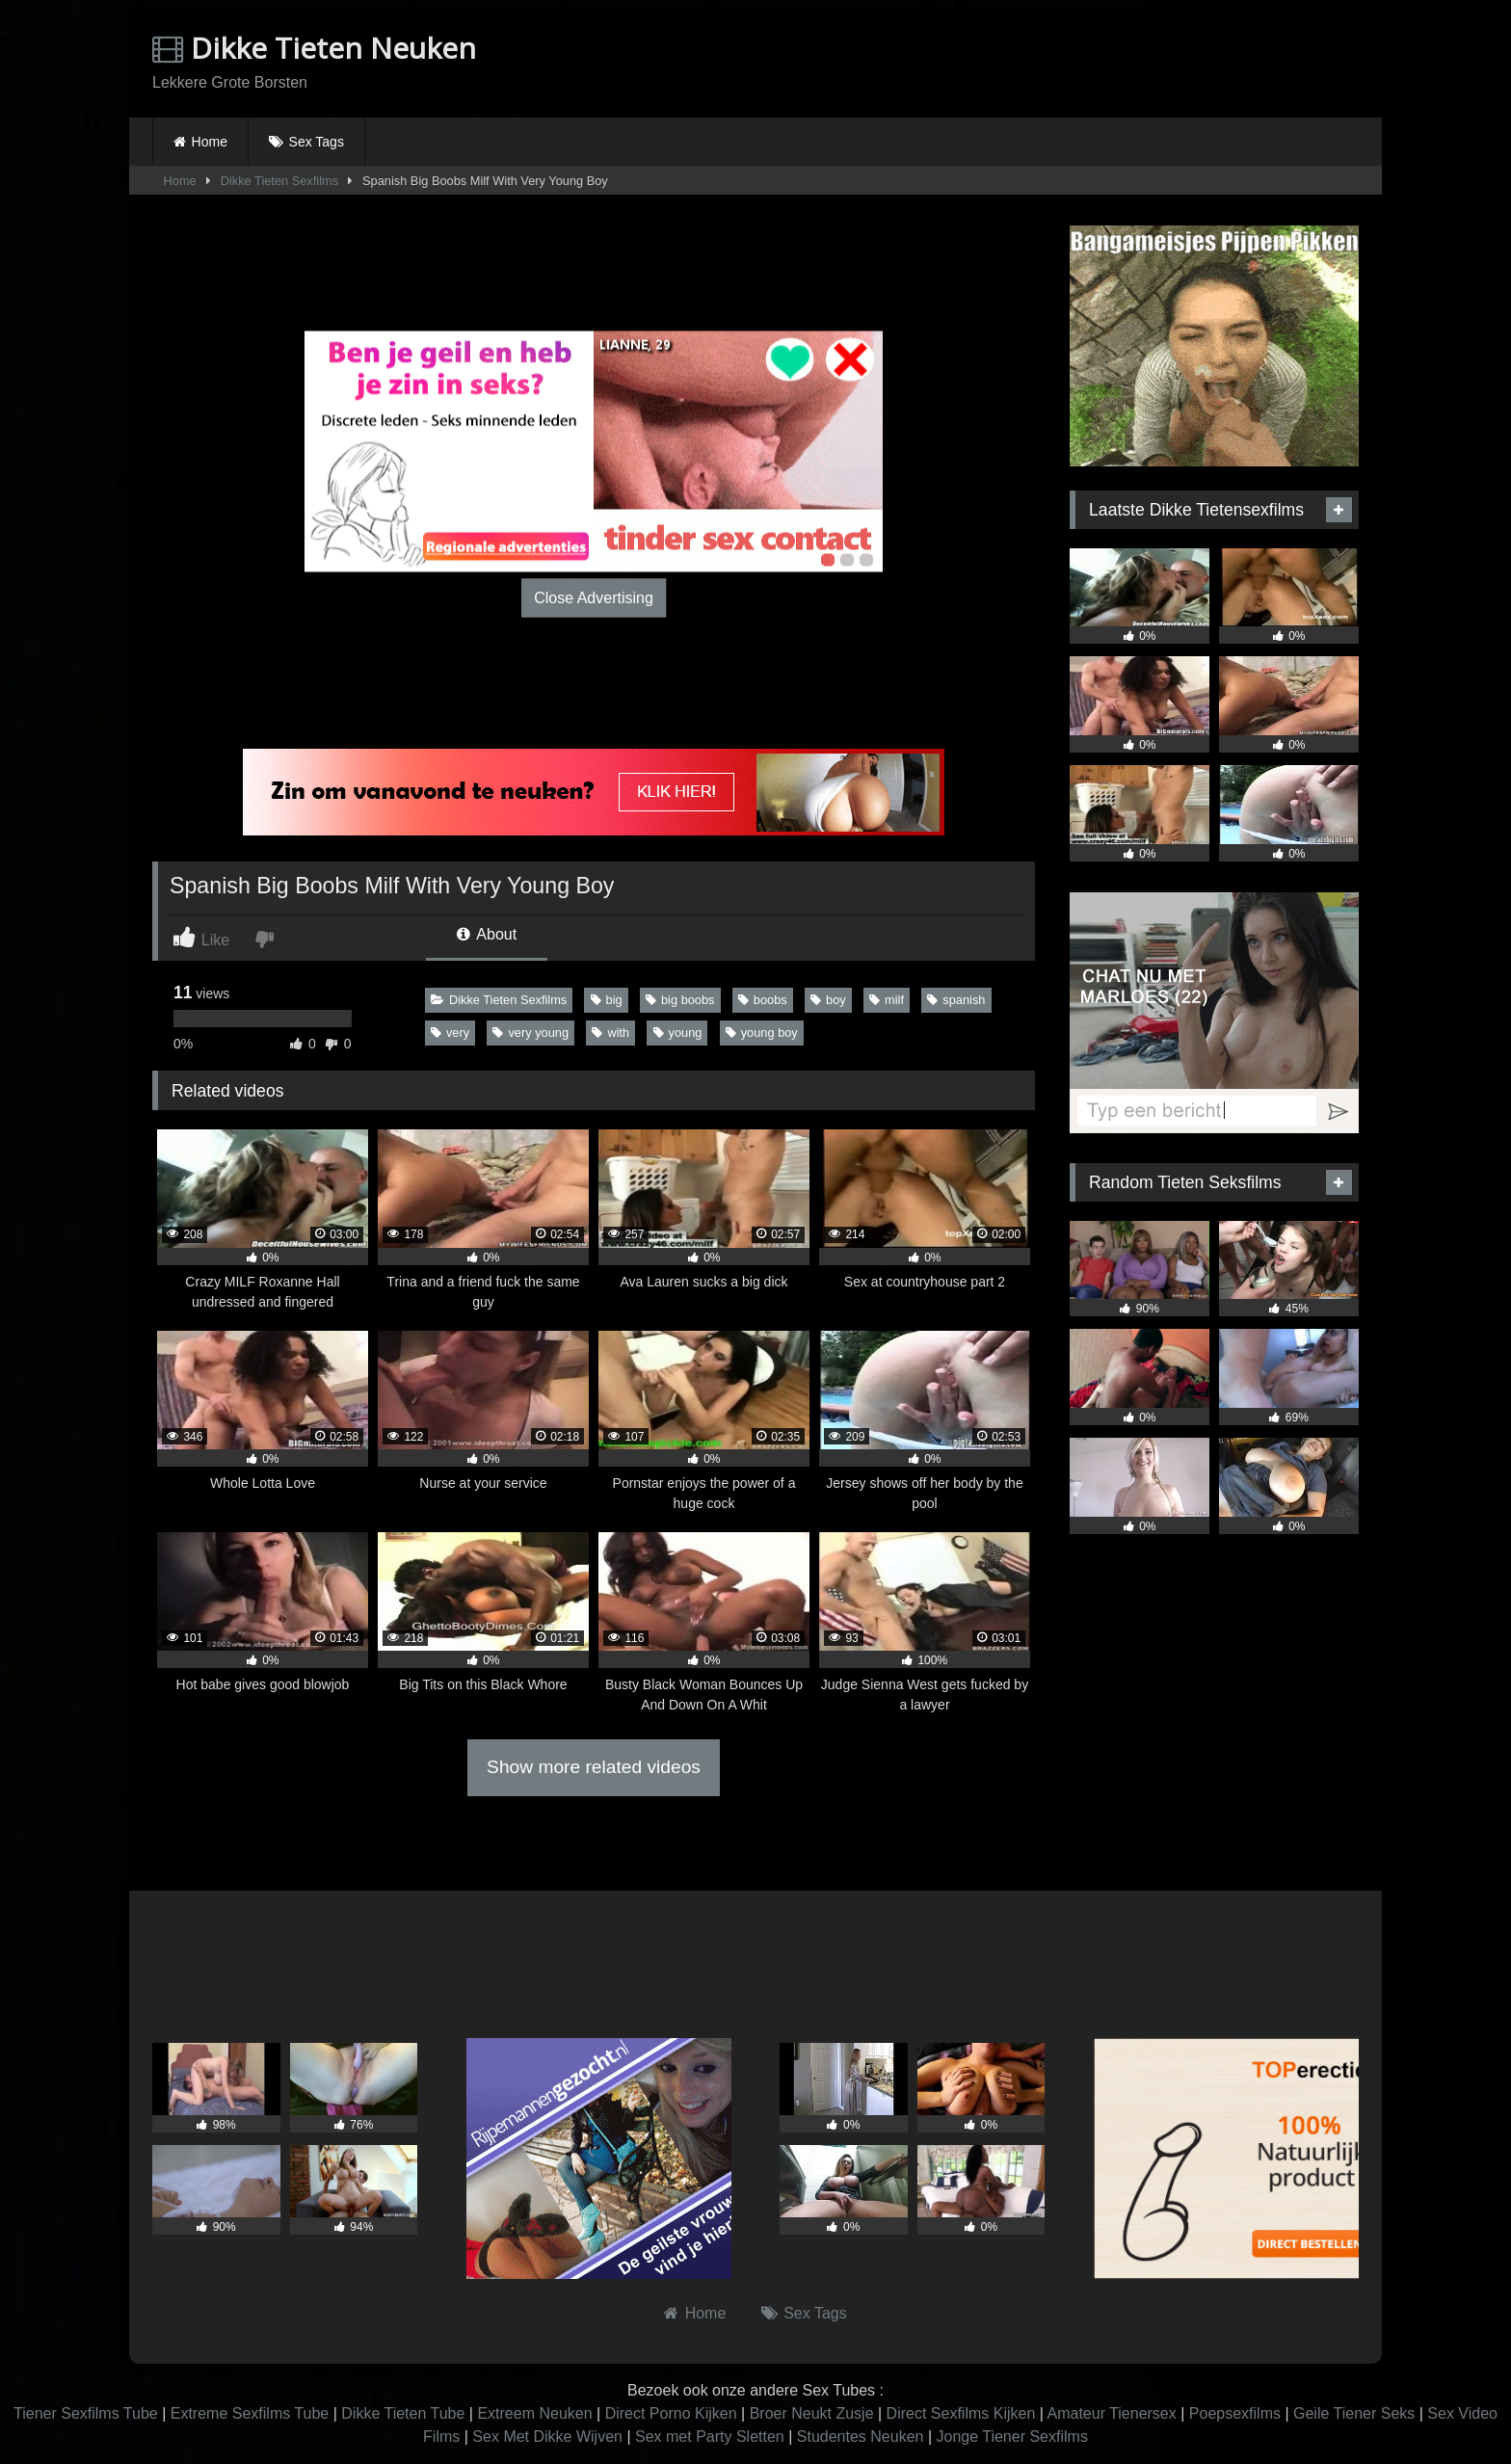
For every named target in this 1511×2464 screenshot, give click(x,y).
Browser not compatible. (1133, 61)
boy (828, 1000)
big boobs (680, 1000)
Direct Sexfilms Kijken (961, 2413)
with (610, 1032)
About (487, 934)
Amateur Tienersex (1111, 2413)
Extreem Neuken (534, 2413)
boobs (762, 1000)
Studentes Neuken (860, 2436)
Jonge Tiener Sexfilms (1011, 2436)
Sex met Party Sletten (709, 2436)
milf (886, 1000)
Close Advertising (593, 597)
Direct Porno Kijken (671, 2413)
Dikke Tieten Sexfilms (279, 180)
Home (209, 141)
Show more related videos (594, 1767)
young (677, 1032)
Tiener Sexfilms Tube (85, 2413)
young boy (762, 1032)
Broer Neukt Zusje (812, 2413)
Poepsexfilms (1235, 2413)
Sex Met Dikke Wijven (547, 2436)
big (607, 1000)
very (450, 1032)
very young (530, 1032)
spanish (956, 1000)
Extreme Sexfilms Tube (250, 2413)
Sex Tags (316, 141)
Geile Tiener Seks (1354, 2413)
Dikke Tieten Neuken (314, 47)
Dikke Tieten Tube (402, 2413)
